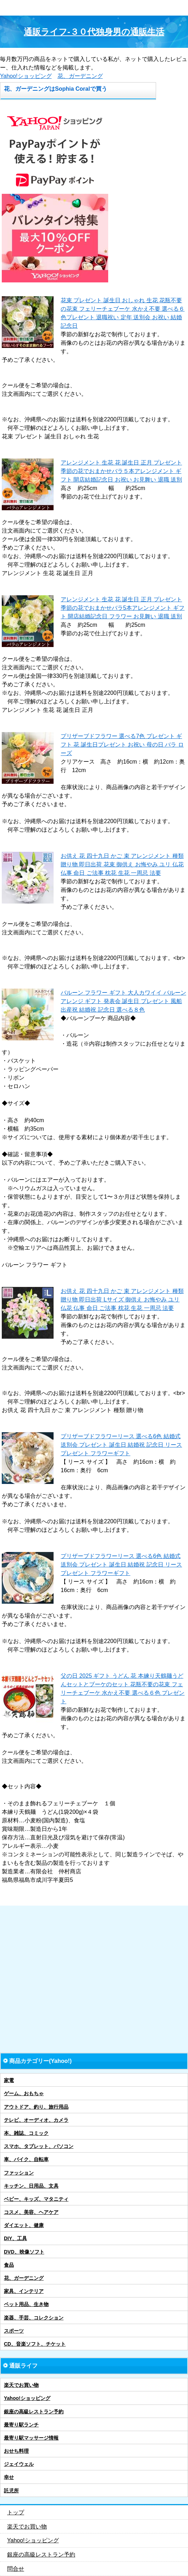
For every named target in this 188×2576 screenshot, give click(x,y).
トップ (15, 2512)
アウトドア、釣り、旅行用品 (36, 2107)
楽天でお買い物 (21, 2385)
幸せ (9, 2477)
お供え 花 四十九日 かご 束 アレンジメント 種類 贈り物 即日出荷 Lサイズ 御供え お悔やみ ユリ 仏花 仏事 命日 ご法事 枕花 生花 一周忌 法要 (122, 1299)
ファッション (19, 2173)
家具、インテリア (24, 2291)
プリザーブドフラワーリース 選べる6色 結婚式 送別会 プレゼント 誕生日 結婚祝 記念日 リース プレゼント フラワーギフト (121, 1444)
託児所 (11, 2490)
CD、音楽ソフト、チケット (35, 2344)
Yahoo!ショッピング (26, 76)
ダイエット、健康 (24, 2225)
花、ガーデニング (80, 76)
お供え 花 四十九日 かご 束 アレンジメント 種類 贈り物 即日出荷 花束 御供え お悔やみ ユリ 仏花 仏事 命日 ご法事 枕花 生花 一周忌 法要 (122, 864)
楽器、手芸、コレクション (33, 2318)
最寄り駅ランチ (21, 2425)
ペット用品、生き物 (26, 2304)
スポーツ (14, 2331)
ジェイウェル (19, 2464)
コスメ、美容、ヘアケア (31, 2212)
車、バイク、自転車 (26, 2159)
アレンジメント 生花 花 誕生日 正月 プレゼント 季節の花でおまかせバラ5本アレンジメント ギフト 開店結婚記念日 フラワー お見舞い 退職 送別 (122, 607)
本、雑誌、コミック (26, 2133)
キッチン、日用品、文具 (31, 2186)
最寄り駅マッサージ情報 (31, 2438)
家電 (9, 2080)
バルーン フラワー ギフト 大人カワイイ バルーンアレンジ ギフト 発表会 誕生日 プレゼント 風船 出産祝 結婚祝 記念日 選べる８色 (123, 1001)
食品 (9, 2265)
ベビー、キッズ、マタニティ (36, 2199)
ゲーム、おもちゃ (24, 2093)
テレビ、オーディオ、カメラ (36, 2120)
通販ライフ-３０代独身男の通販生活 (94, 31)
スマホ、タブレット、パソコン (38, 2146)
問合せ (15, 2569)
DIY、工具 (15, 2238)
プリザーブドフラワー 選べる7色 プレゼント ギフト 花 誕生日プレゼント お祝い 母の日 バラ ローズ (122, 744)
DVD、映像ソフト (24, 2252)
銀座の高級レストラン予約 (33, 2411)
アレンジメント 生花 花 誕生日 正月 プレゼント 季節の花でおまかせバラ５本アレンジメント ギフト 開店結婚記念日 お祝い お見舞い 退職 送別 (121, 471)
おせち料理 (16, 2451)
